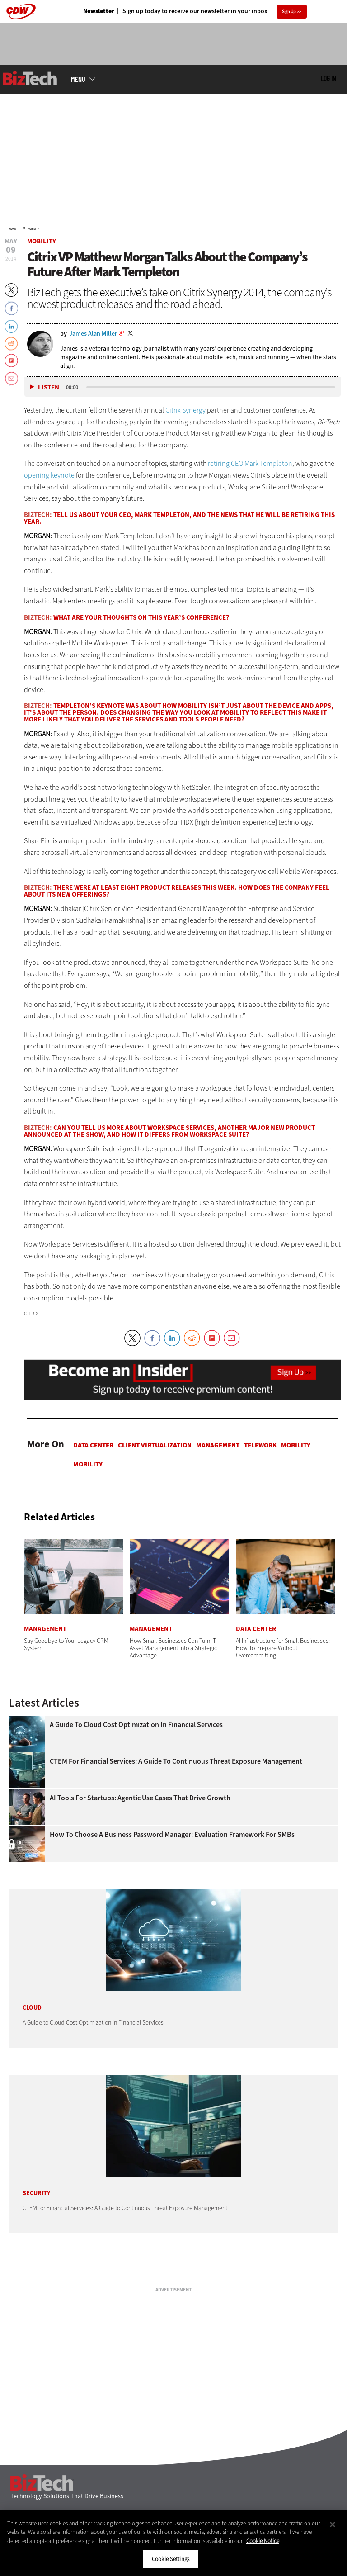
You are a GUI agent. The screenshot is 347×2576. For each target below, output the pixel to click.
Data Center (93, 1445)
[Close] (332, 2524)
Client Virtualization (155, 1445)
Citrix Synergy (185, 410)
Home (12, 229)
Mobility (33, 229)
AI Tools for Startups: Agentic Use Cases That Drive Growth (140, 1798)
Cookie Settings (170, 2559)
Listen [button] (48, 387)
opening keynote (49, 475)
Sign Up (289, 11)
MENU (78, 79)
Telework (260, 1445)
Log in (328, 78)
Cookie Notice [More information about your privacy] (262, 2541)
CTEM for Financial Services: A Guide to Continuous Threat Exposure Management (176, 1761)
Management (217, 1445)
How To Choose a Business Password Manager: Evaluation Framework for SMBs (172, 1834)
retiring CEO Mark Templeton (250, 463)
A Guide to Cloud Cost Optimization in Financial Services (136, 1724)
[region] (173, 2543)
